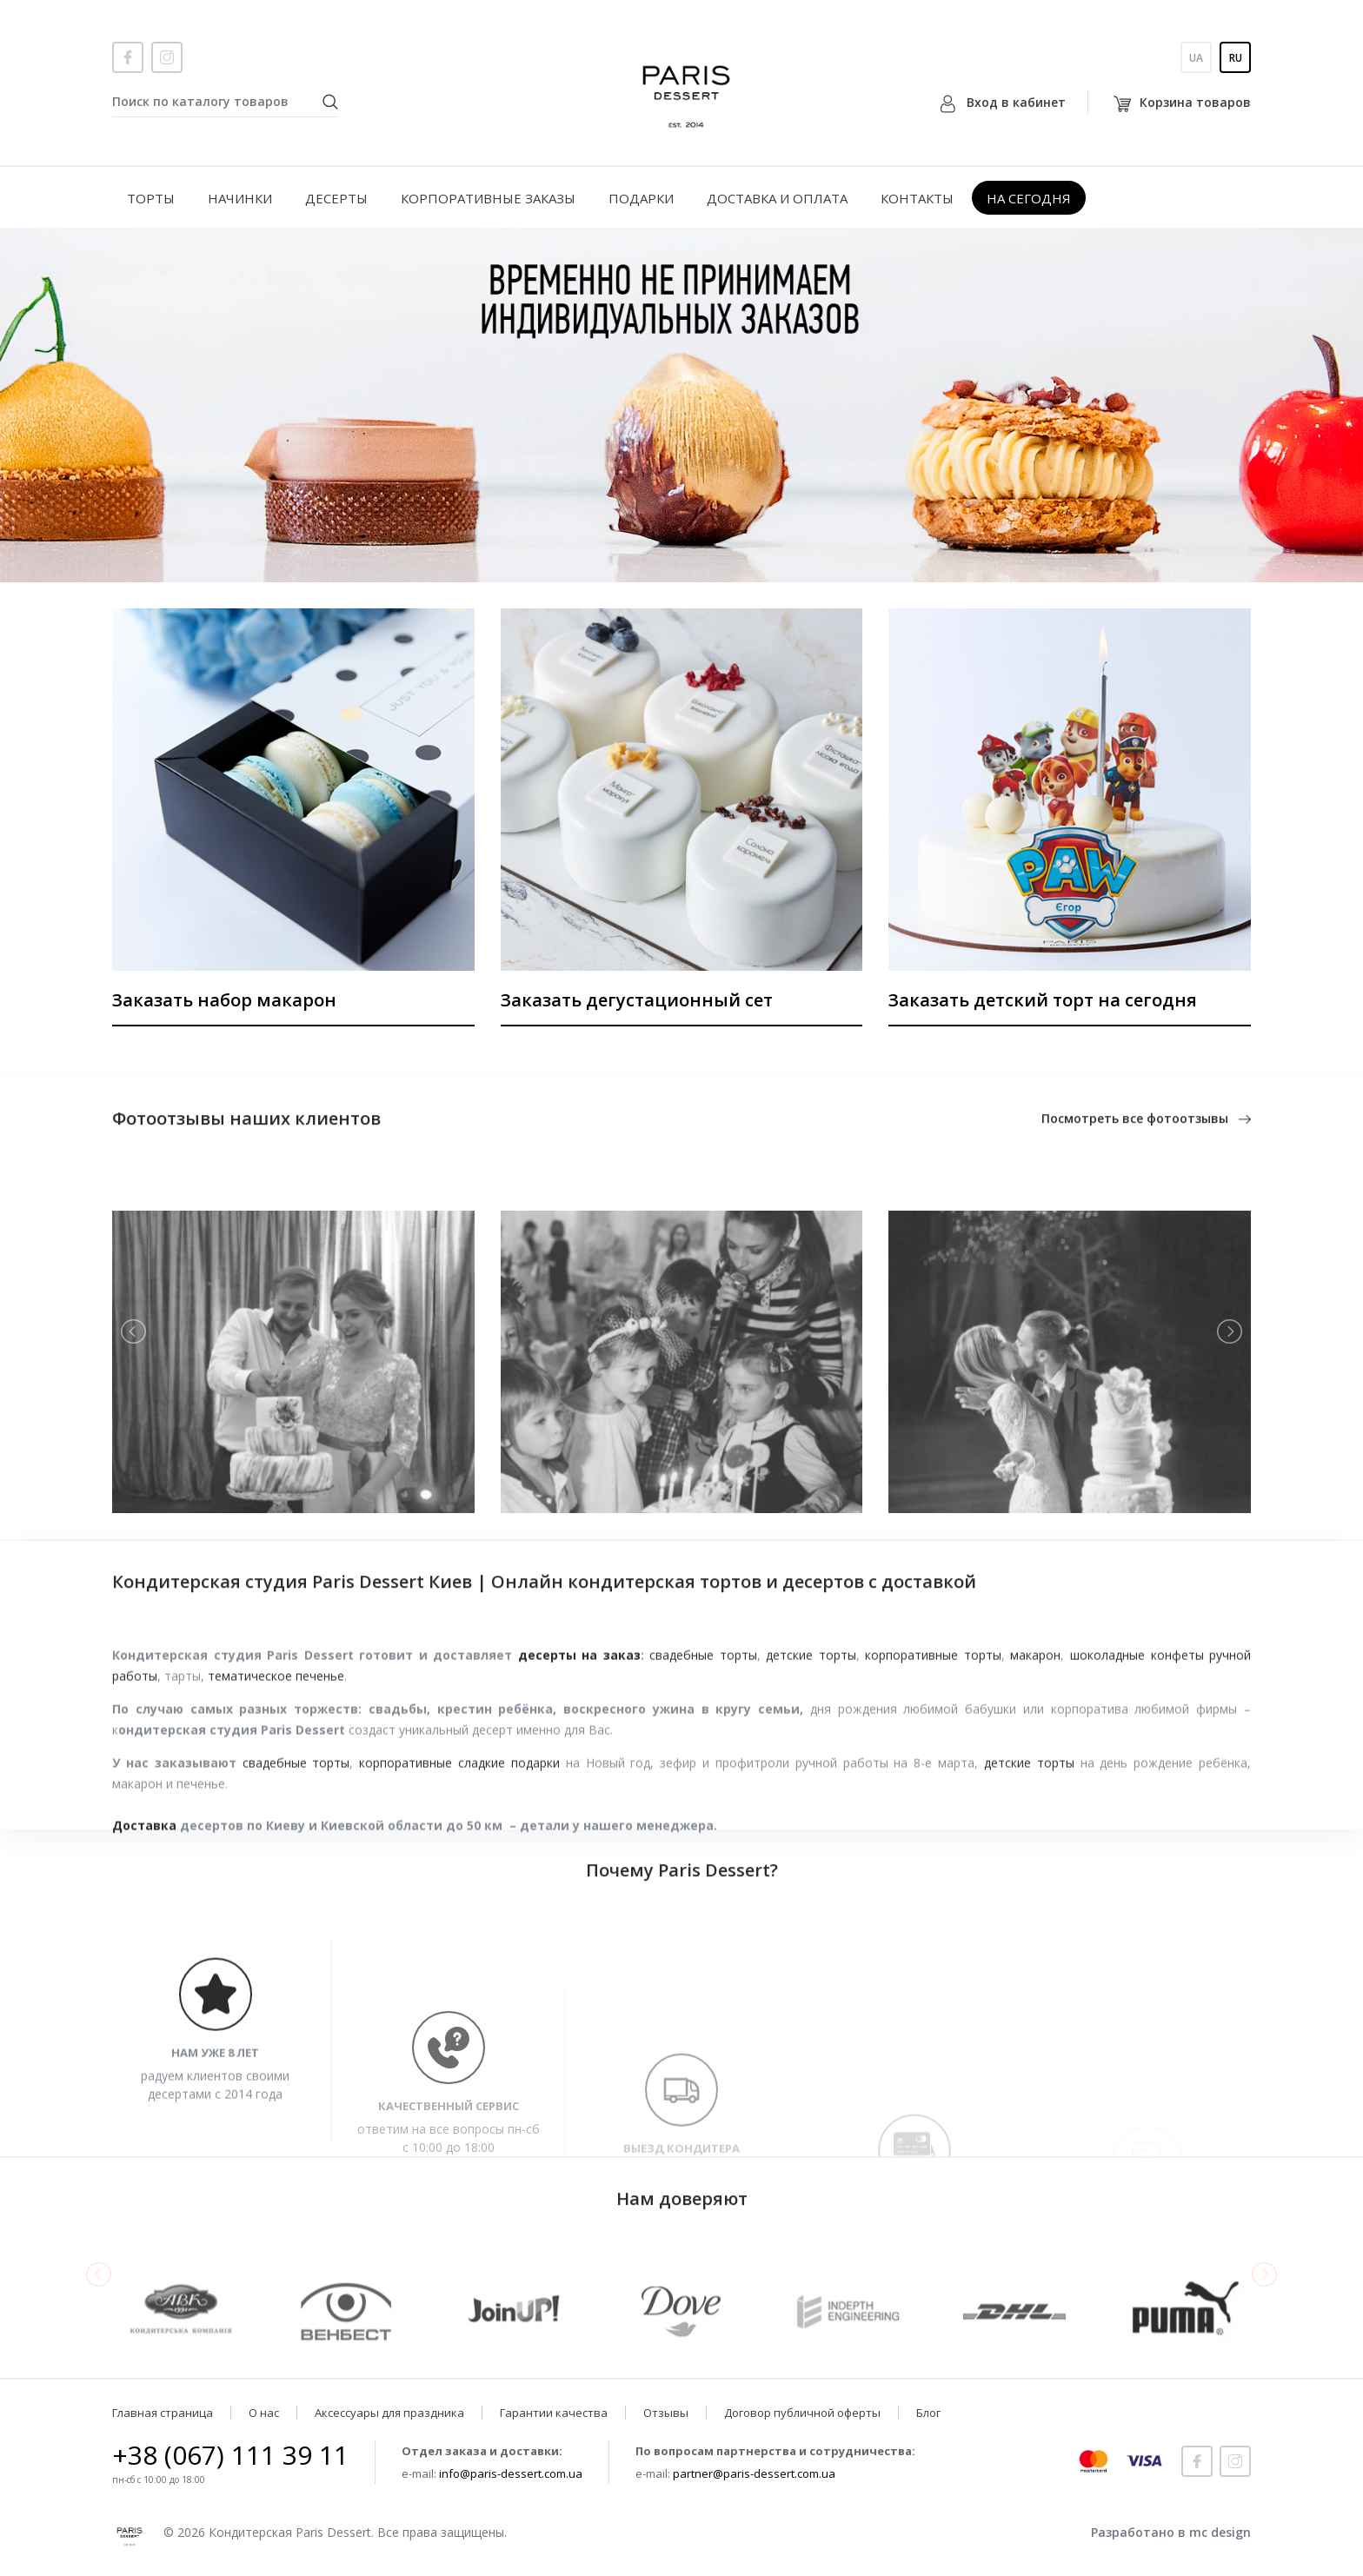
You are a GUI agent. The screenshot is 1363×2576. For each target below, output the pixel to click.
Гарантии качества (554, 2413)
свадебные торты (703, 1743)
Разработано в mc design (1171, 2532)
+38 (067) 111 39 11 (230, 2455)
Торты (151, 198)
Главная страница (162, 2413)
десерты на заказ (579, 1743)
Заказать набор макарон (224, 1000)
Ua (1196, 57)
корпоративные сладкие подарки (459, 1850)
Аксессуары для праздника (389, 2413)
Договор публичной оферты (802, 2413)
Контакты (917, 198)
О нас (264, 2413)
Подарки (641, 198)
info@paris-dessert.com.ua (510, 2473)
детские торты (811, 1743)
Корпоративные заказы (488, 198)
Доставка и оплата (777, 198)
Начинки (240, 198)
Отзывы (665, 2413)
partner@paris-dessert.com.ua (754, 2473)
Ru (1235, 57)
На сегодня (1029, 198)
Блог (928, 2413)
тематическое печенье (276, 1764)
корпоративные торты (933, 1743)
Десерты (336, 198)
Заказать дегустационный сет (637, 1000)
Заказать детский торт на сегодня (1042, 1000)
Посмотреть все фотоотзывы (1146, 1128)
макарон (1035, 1743)
